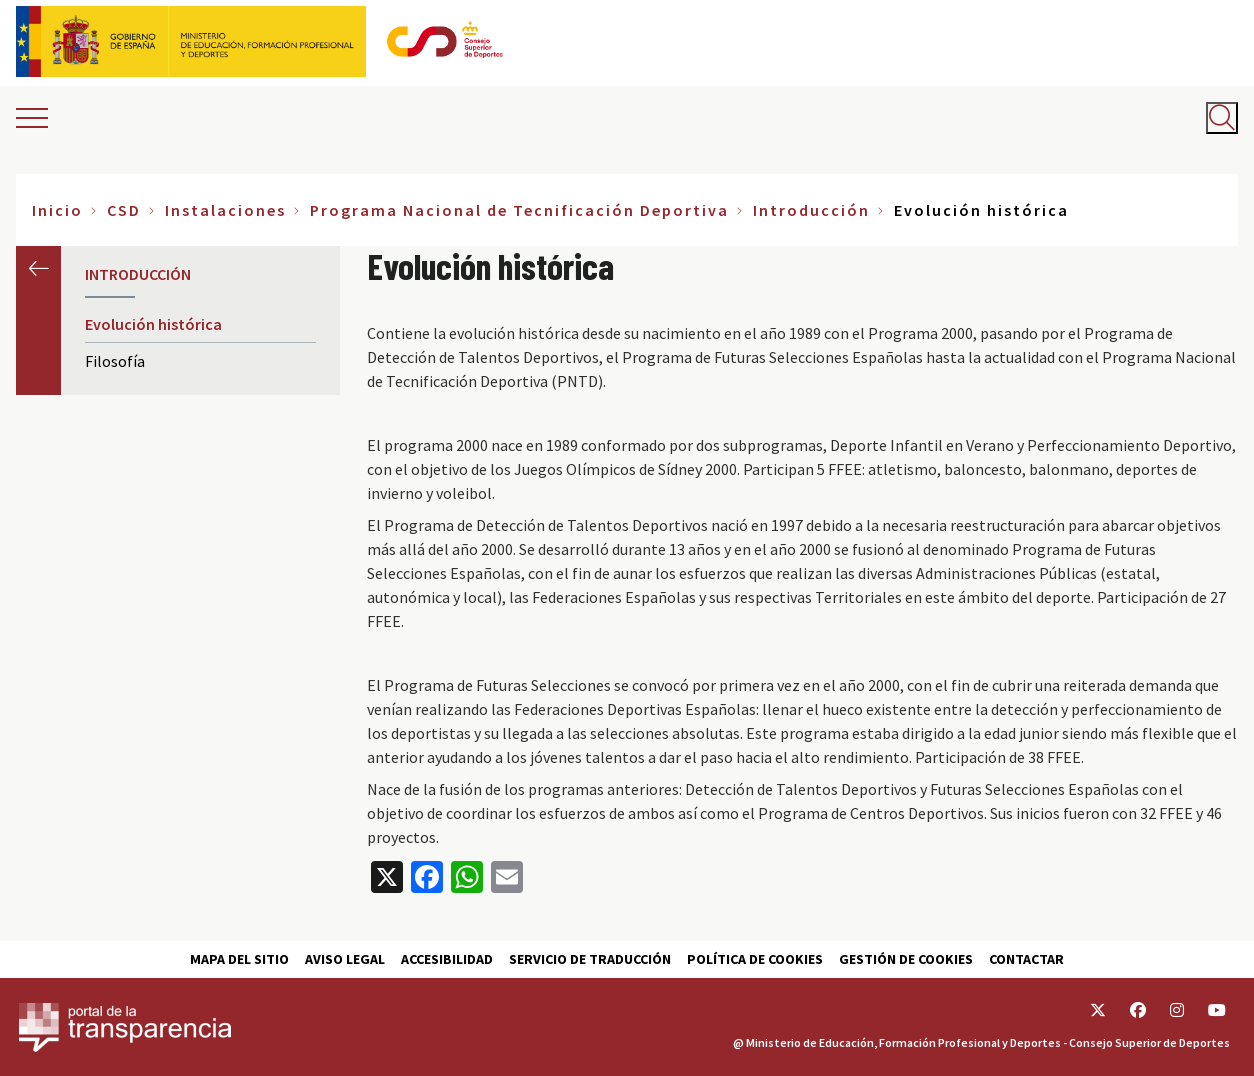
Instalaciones (225, 210)
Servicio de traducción (590, 959)
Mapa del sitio (239, 959)
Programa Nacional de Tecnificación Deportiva (519, 210)
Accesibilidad (447, 959)
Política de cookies (755, 959)
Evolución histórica (153, 324)
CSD (124, 210)
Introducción (811, 210)
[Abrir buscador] (1222, 118)
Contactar (1026, 959)
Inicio (57, 210)
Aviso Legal (345, 959)
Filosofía (115, 361)
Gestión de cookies (906, 959)
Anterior (38, 268)
